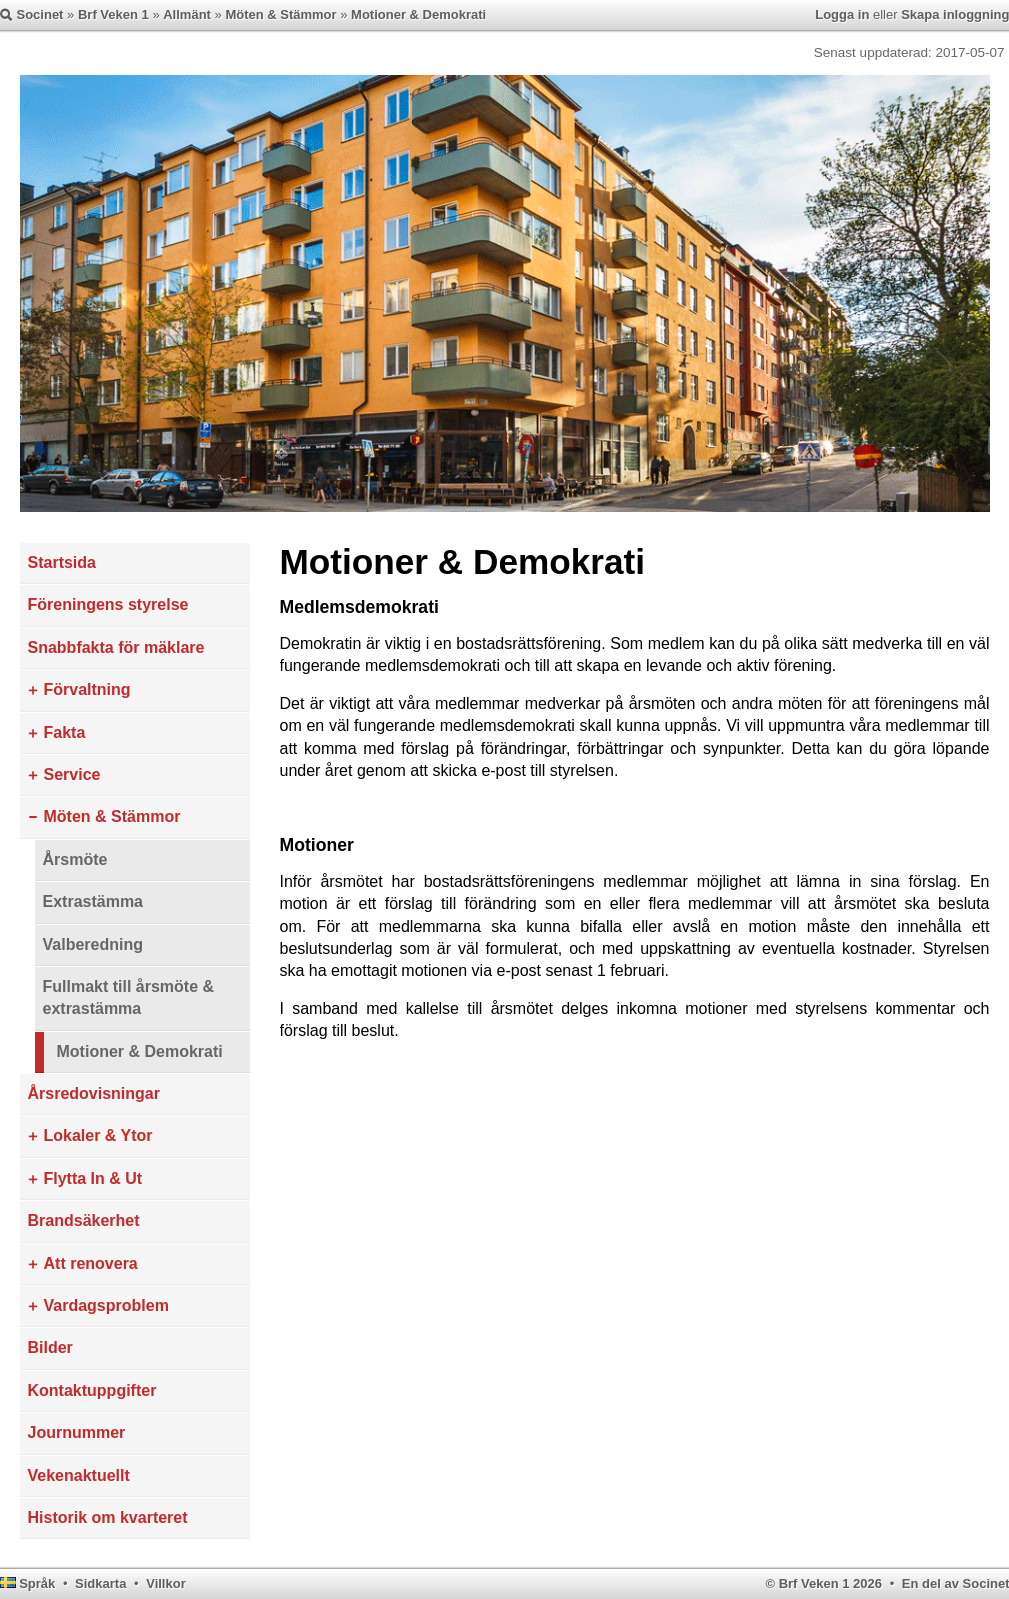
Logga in (842, 14)
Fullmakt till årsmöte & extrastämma (129, 997)
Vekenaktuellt (79, 1475)
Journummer (77, 1432)
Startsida (62, 562)
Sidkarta (100, 1583)
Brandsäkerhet (84, 1220)
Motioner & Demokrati (418, 14)
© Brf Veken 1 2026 (823, 1583)
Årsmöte (75, 859)
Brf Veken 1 (113, 14)
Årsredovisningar (94, 1093)
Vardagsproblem (106, 1305)
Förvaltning (87, 689)
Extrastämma (93, 901)
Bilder (50, 1347)
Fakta (65, 732)
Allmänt (187, 14)
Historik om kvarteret (108, 1517)
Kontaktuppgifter (92, 1390)
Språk (37, 1583)
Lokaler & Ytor (98, 1135)
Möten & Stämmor (280, 14)
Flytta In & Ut (93, 1178)
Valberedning (93, 944)
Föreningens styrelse (108, 604)
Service (72, 774)
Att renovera (91, 1263)
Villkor (166, 1583)
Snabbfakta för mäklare (116, 647)
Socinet (40, 14)
